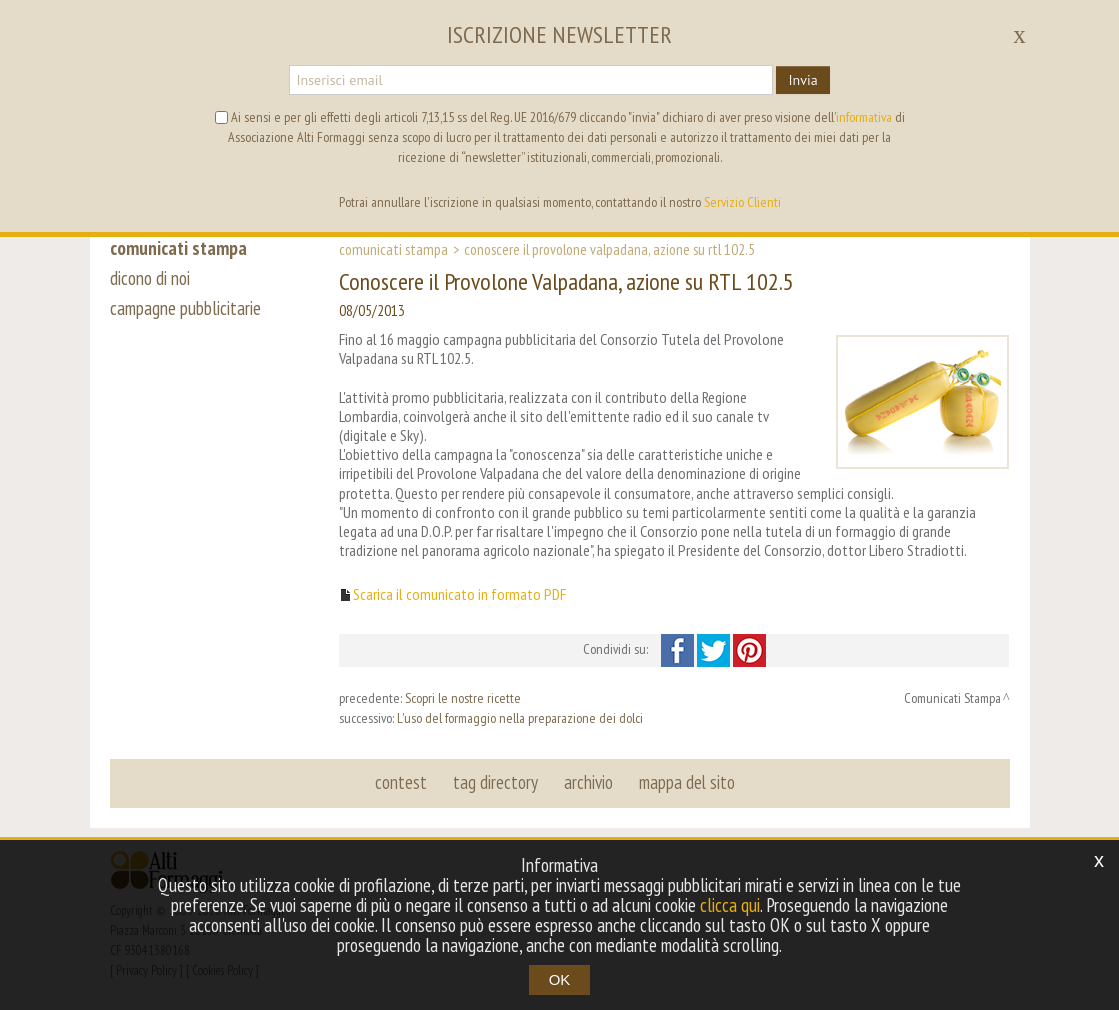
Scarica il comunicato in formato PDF (459, 594)
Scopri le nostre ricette (463, 698)
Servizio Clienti (742, 202)
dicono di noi (150, 278)
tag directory (495, 782)
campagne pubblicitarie (185, 308)
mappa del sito (687, 782)
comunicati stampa (178, 248)
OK (560, 979)
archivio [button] (588, 782)
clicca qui (730, 905)
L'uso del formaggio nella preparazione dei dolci (520, 718)
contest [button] (401, 782)
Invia (802, 80)
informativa (864, 117)
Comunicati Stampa (393, 249)
